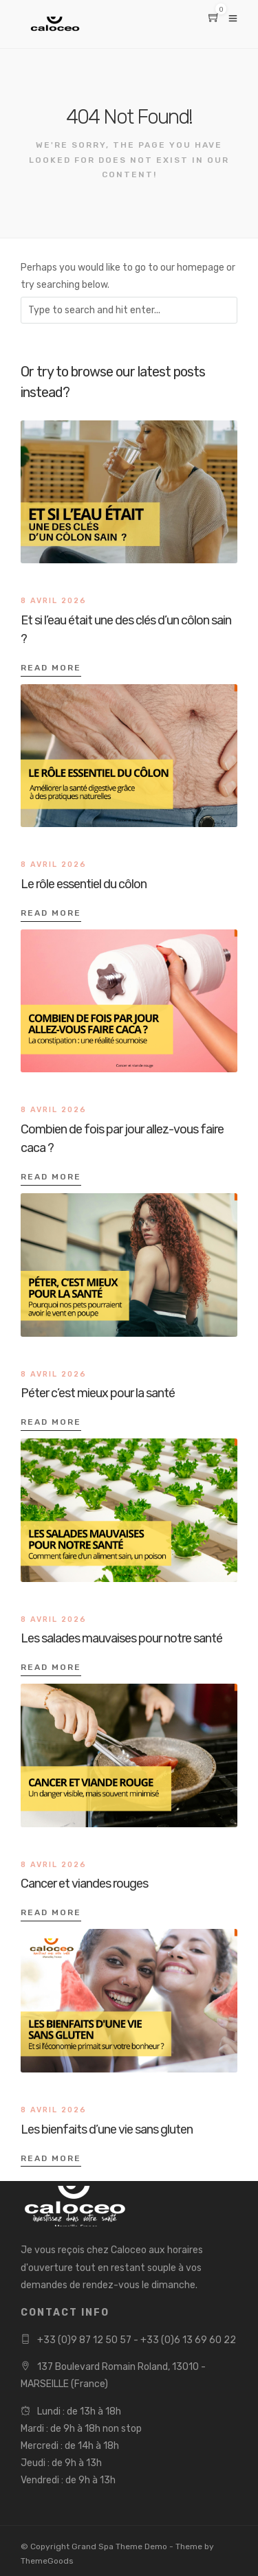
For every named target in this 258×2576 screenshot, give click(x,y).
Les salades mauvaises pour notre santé (121, 1638)
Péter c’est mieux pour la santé (98, 1393)
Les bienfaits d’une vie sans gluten (107, 2129)
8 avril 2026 (54, 600)
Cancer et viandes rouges (84, 1883)
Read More (51, 668)
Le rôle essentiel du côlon (84, 884)
